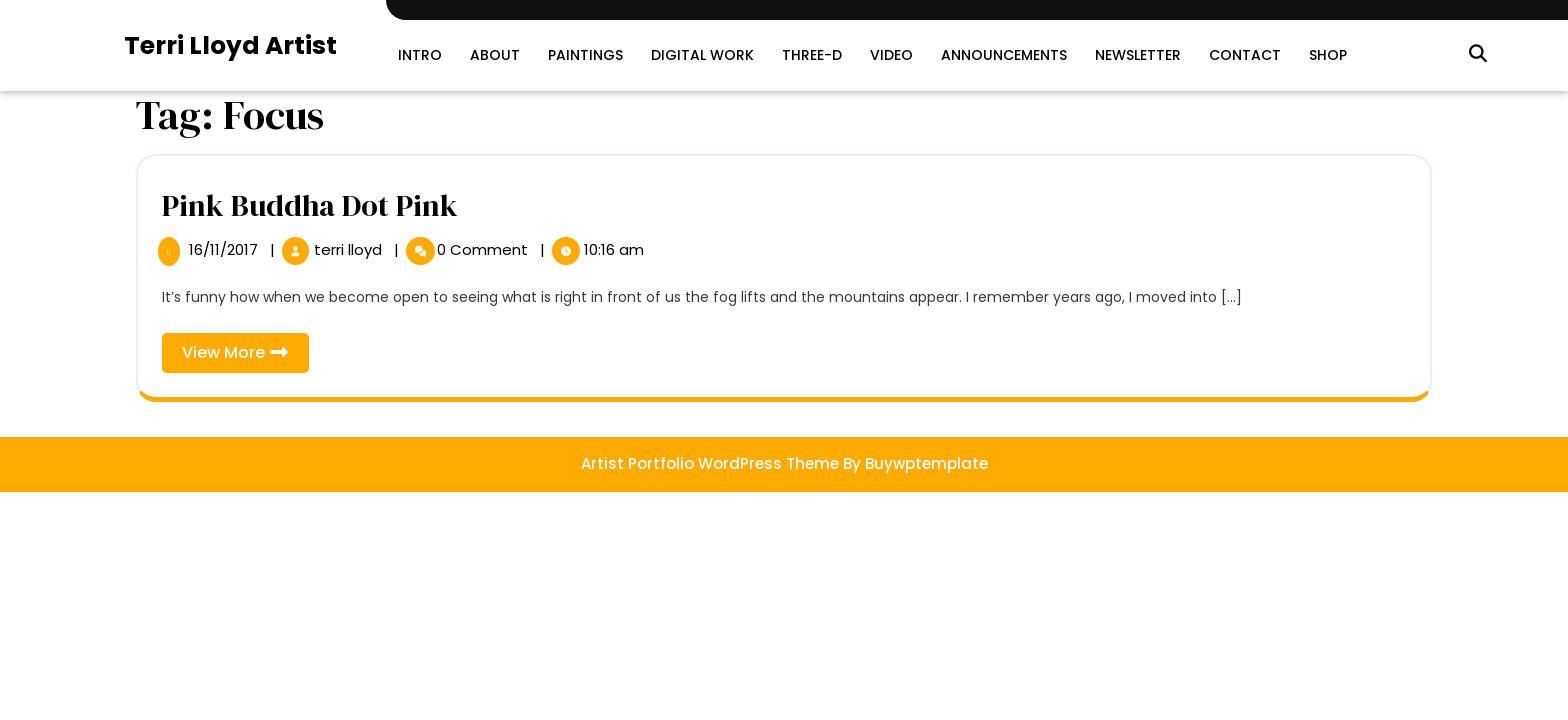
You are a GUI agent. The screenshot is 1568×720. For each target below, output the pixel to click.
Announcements (1004, 55)
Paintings (585, 55)
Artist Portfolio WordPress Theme (710, 463)
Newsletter (1138, 55)
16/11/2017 (225, 249)
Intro (420, 55)
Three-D (812, 55)
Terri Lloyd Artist (230, 45)
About (495, 55)
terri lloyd (350, 249)
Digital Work (702, 55)
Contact (1245, 55)
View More (245, 356)
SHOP (1328, 55)
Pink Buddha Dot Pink (310, 205)
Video (891, 55)
